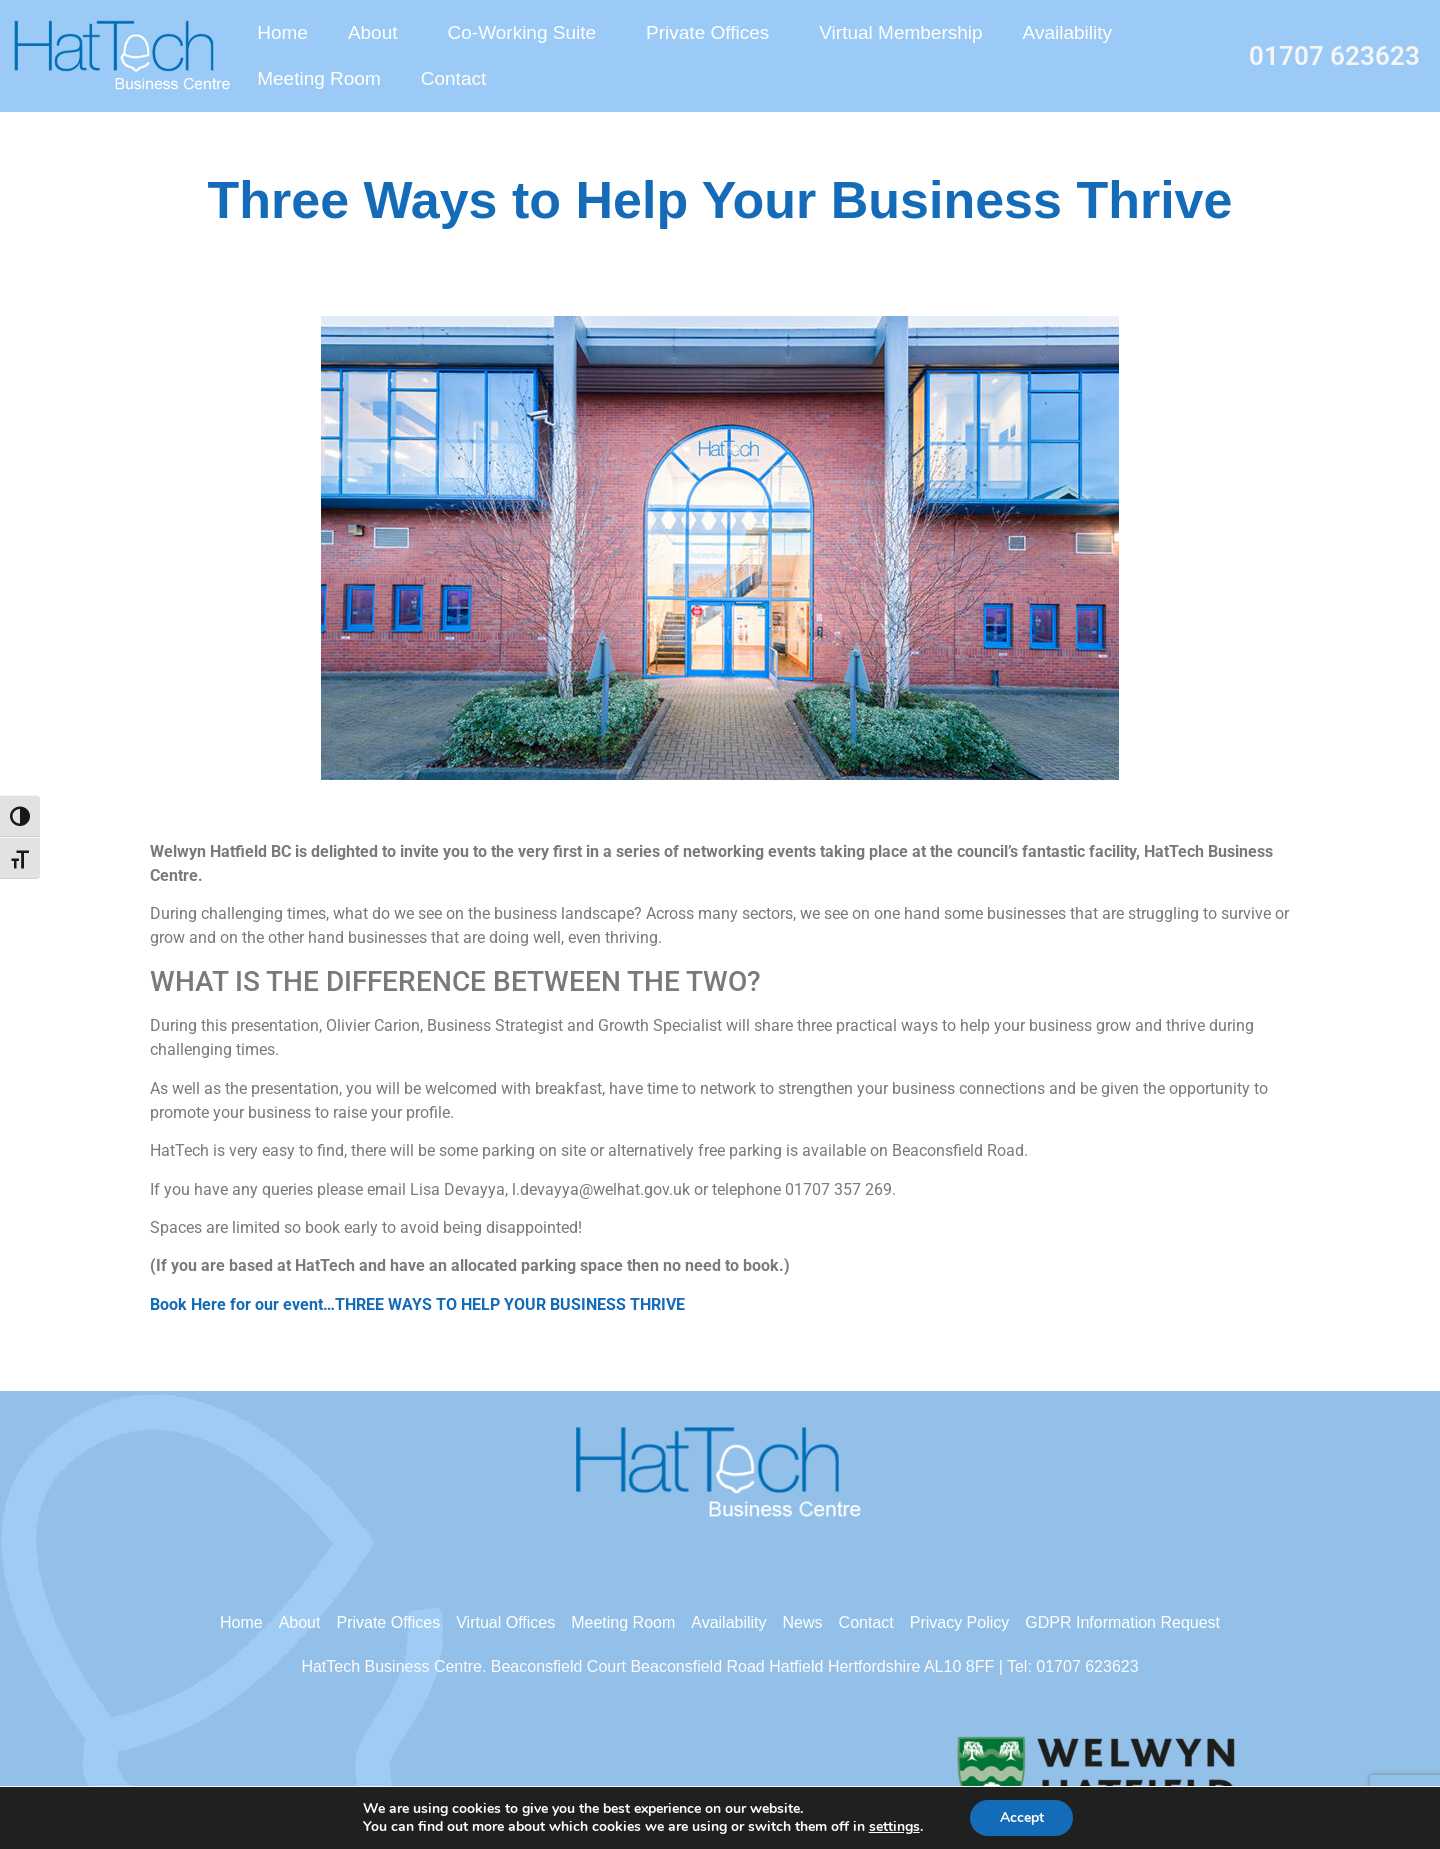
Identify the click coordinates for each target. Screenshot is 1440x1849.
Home (282, 32)
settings (900, 1827)
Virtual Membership (900, 32)
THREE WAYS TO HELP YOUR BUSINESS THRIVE (510, 1304)
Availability (1067, 32)
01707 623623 (1334, 56)
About (378, 32)
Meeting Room (319, 78)
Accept (1031, 1818)
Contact (453, 78)
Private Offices (712, 32)
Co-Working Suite (527, 32)
